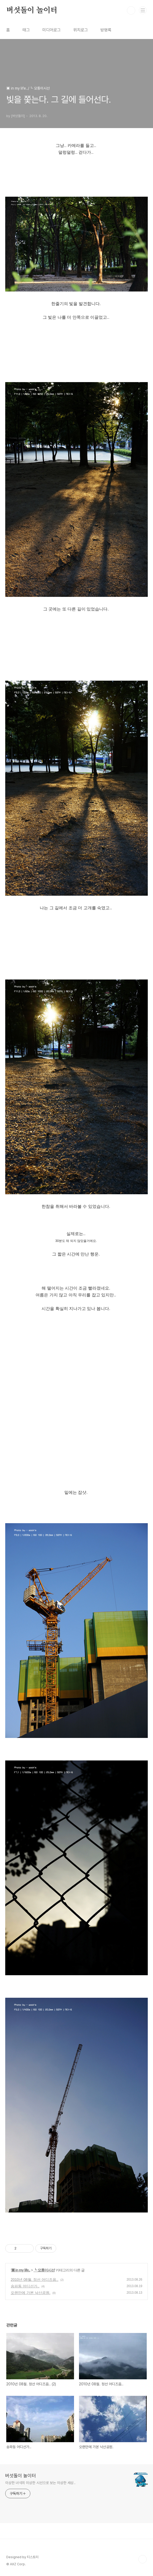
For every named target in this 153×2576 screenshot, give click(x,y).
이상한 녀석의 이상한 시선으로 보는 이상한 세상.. (40, 2483)
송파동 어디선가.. (25, 2286)
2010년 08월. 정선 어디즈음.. (34, 2279)
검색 (131, 10)
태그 (26, 29)
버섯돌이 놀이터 (31, 10)
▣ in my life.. (20, 2270)
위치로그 (80, 29)
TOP (142, 2559)
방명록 (105, 29)
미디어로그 (51, 29)
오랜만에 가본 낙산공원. (30, 2293)
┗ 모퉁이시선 (44, 2270)
